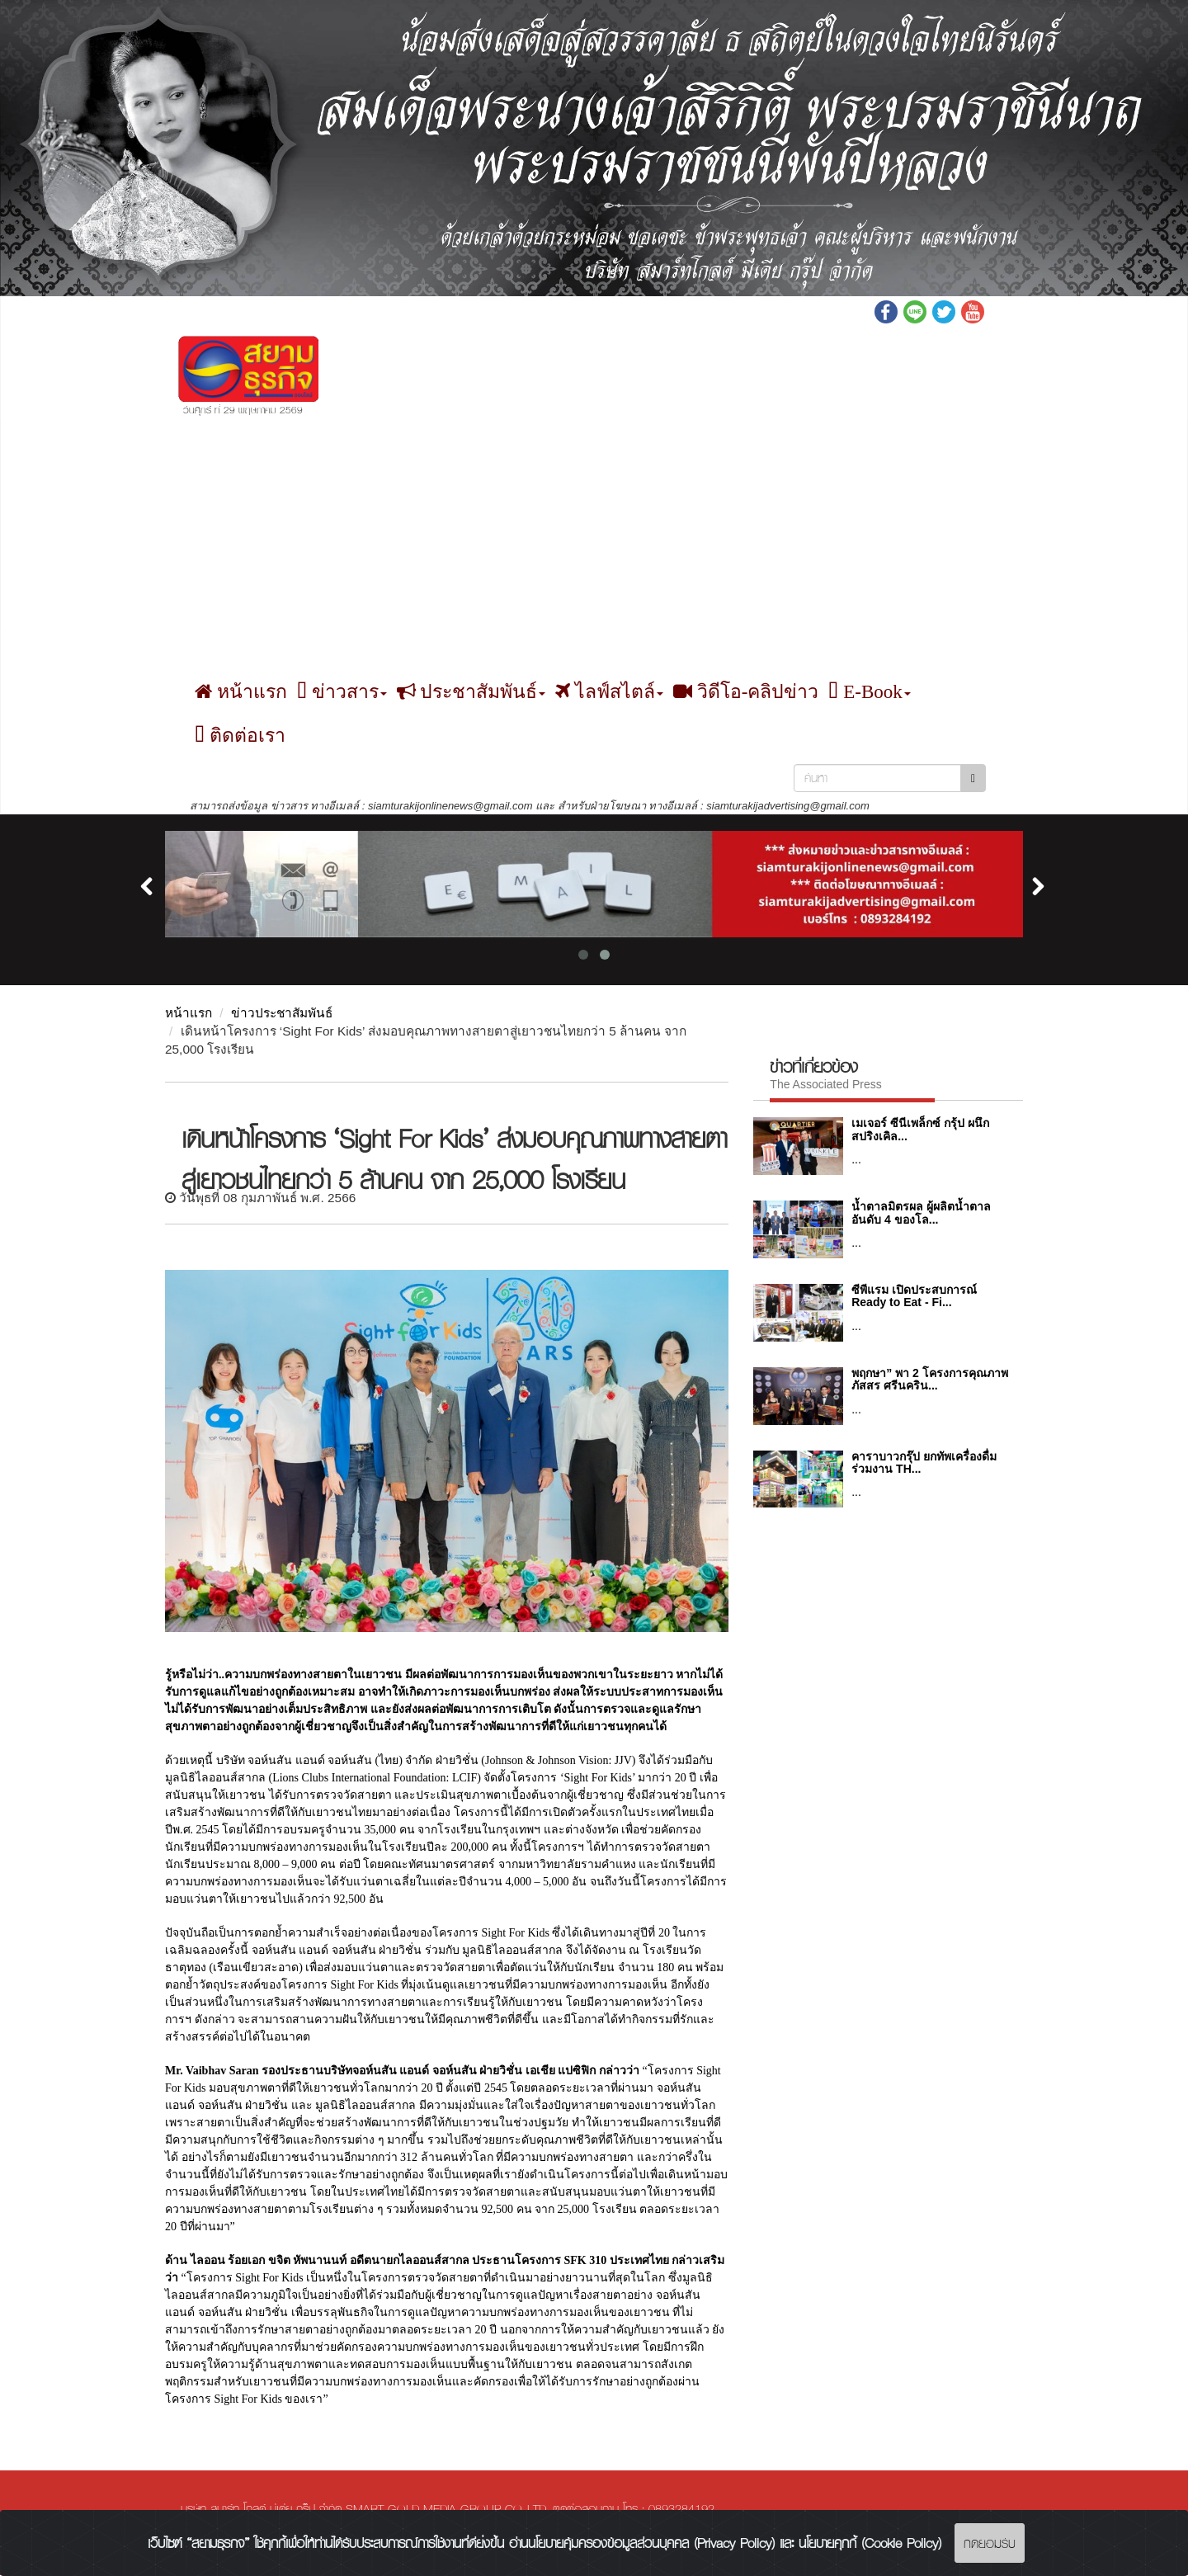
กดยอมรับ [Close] (990, 2543)
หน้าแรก (241, 692)
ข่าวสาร (342, 692)
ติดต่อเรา (240, 736)
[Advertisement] (594, 547)
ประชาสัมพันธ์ (471, 692)
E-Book (869, 692)
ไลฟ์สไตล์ (609, 692)
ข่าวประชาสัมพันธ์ (281, 1014)
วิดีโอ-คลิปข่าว (745, 692)
